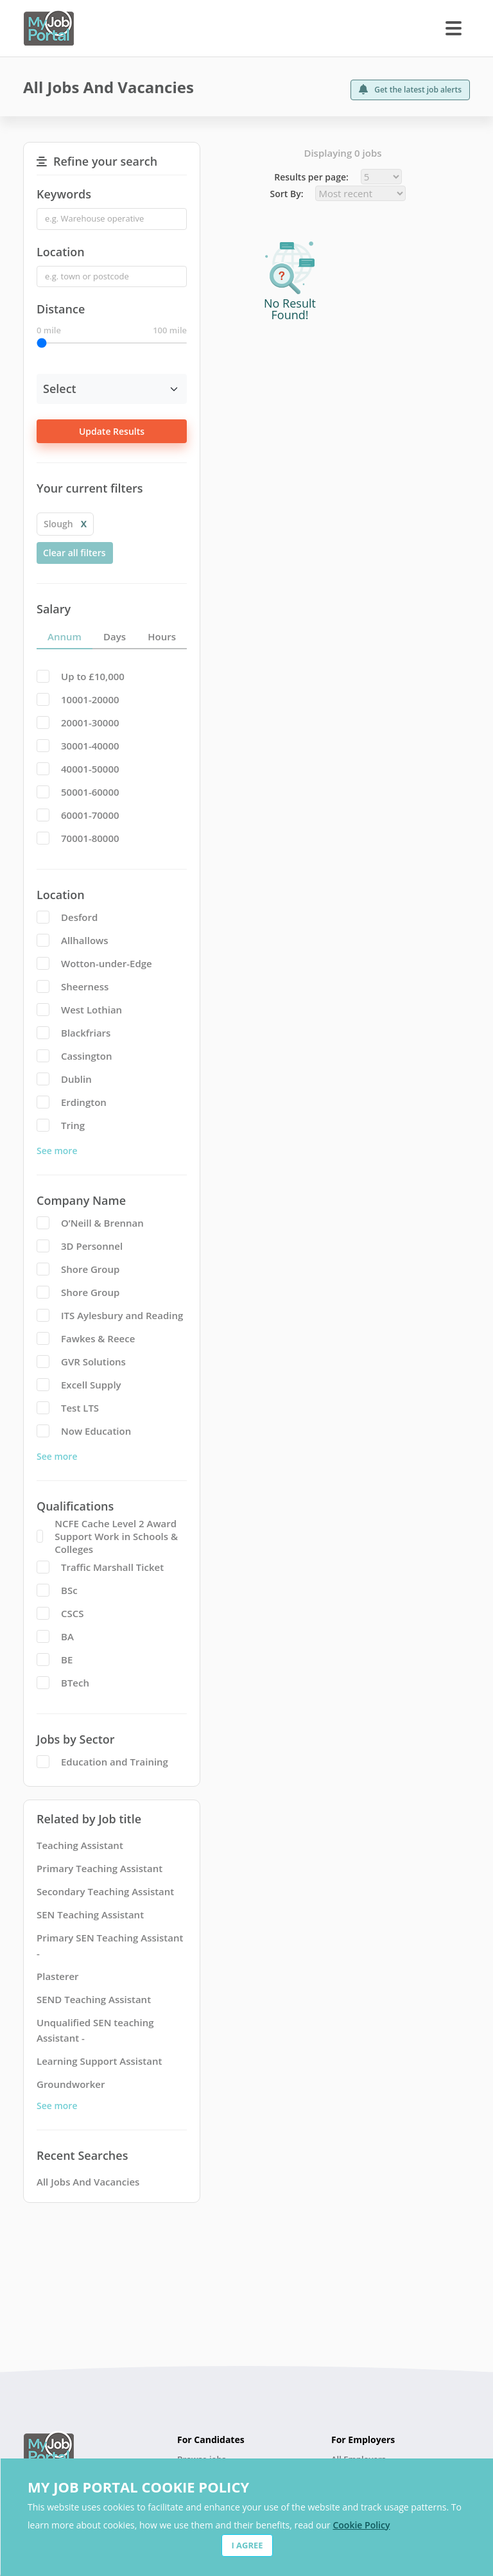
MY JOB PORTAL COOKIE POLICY (138, 2487)
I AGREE (247, 2545)
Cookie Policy (361, 2525)
